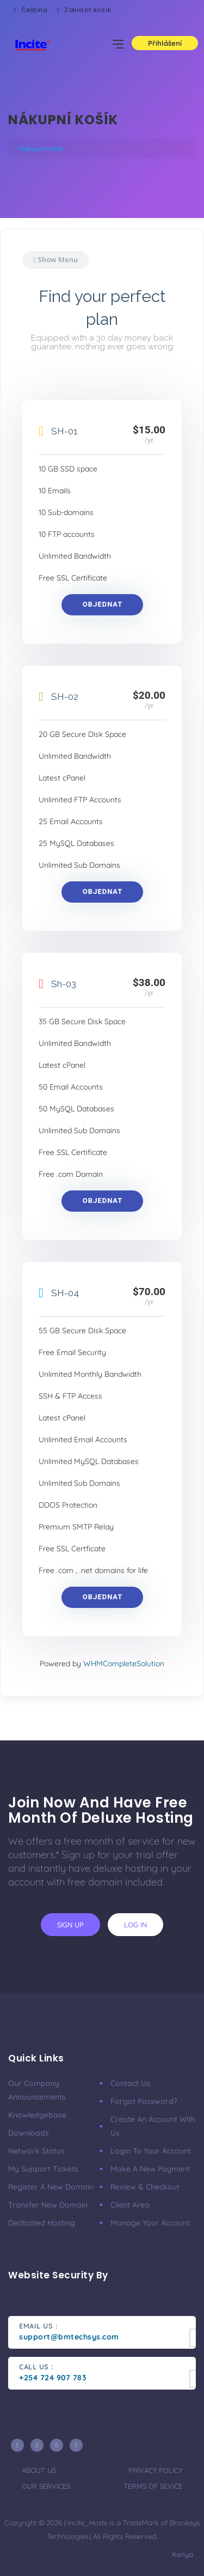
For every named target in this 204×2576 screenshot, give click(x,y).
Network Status (36, 2151)
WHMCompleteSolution (123, 1663)
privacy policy (155, 2470)
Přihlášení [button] (165, 43)
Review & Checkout (145, 2187)
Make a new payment (150, 2169)
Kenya (181, 2554)
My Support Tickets (43, 2169)
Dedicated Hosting (41, 2223)
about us (39, 2470)
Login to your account (150, 2151)
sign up (70, 1924)
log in (135, 1924)
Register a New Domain (51, 2187)
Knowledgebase (37, 2115)
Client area (130, 2205)
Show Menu (55, 259)
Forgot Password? (143, 2101)
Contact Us (130, 2083)
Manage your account (150, 2223)
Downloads (28, 2133)
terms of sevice (152, 2486)
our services (46, 2486)
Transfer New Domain (48, 2205)
